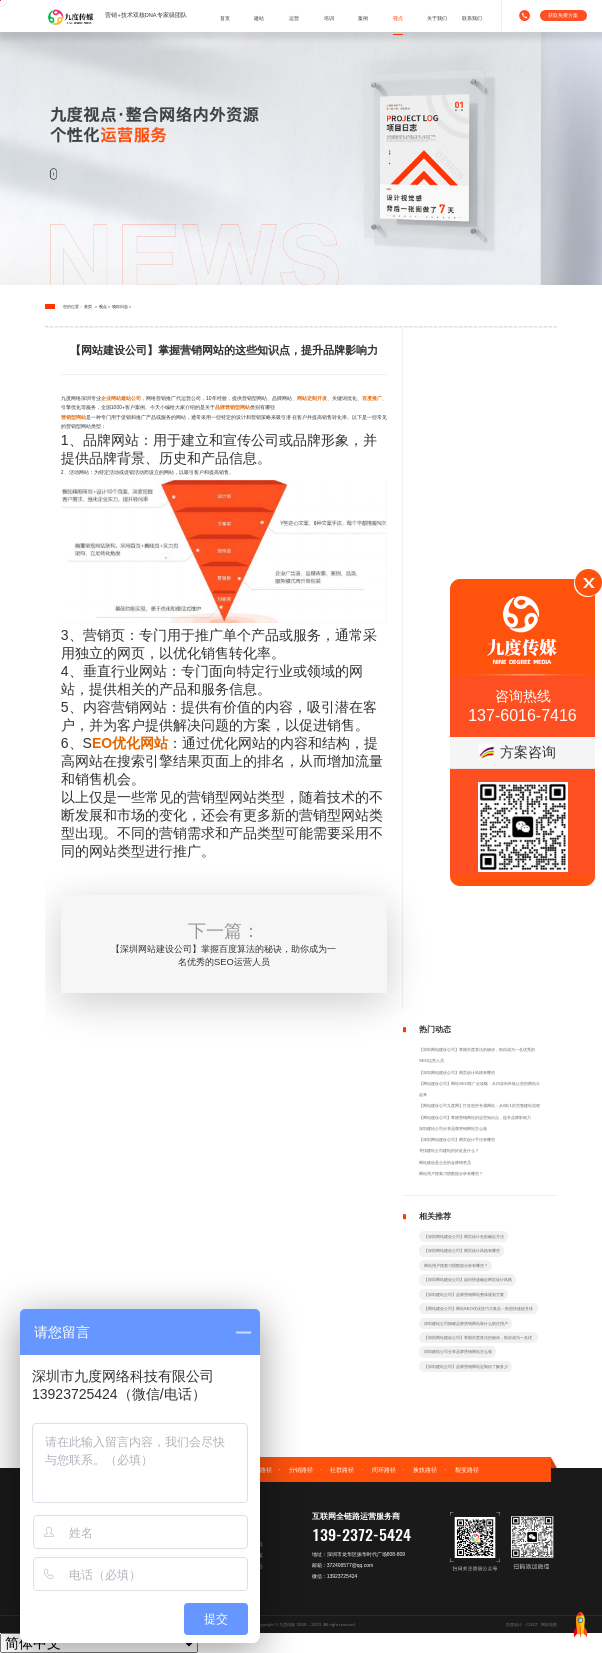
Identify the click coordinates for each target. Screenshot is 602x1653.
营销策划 (233, 1577)
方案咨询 (517, 752)
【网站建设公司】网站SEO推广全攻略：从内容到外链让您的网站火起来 (479, 1089)
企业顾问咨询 (238, 1588)
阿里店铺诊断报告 (243, 1566)
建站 (259, 18)
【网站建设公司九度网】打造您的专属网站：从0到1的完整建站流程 (479, 1105)
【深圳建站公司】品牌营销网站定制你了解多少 (466, 1366)
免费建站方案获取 (243, 1544)
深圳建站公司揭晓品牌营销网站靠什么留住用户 (466, 1323)
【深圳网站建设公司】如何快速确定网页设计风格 (468, 1279)
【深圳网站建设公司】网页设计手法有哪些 (457, 1139)
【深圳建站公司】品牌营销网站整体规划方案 (464, 1294)
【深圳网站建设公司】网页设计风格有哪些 (457, 1072)
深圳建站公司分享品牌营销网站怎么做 (453, 1128)
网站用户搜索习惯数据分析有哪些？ (451, 1173)
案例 (363, 18)
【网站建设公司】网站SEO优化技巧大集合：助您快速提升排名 (478, 1310)
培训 (329, 18)
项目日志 (120, 306)
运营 (294, 18)
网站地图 (549, 1624)
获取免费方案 (563, 15)
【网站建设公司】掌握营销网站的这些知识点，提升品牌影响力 (475, 1117)
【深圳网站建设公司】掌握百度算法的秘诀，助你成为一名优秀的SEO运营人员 (477, 1055)
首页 (225, 18)
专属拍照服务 (238, 1533)
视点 (398, 18)
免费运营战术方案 (243, 1555)
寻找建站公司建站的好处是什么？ (449, 1150)
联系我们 (472, 18)
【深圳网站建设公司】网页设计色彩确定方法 (464, 1236)
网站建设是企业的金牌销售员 (445, 1162)
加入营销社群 (238, 1599)
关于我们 (437, 18)
